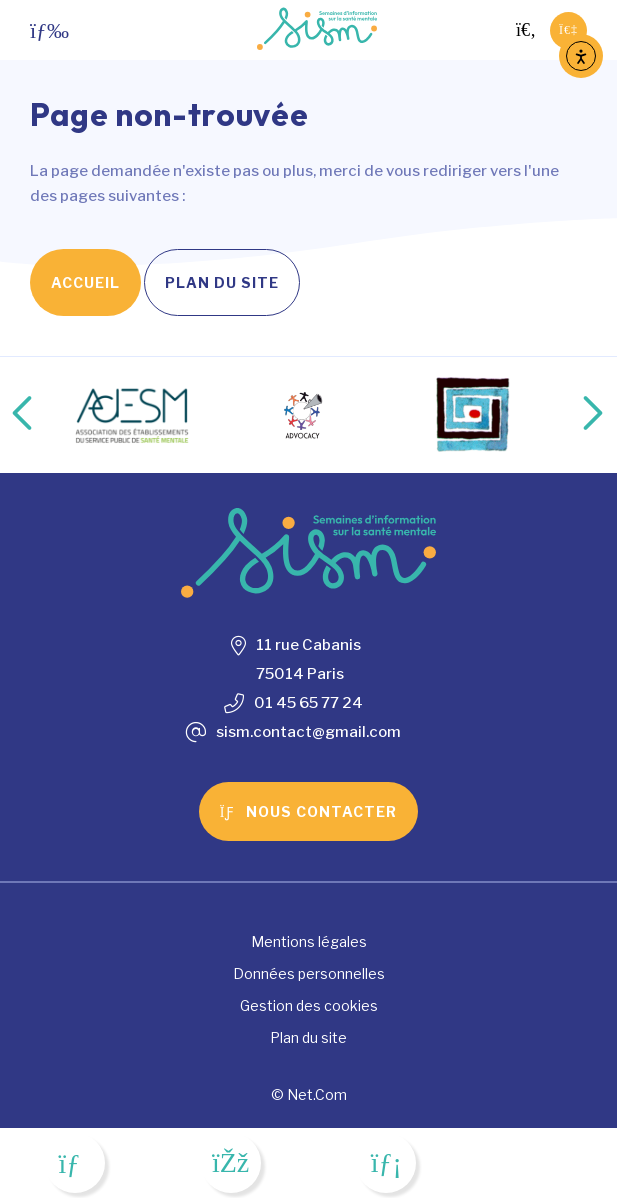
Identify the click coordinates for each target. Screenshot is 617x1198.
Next (572, 415)
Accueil (85, 282)
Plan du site (222, 282)
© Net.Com (309, 1094)
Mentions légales (309, 941)
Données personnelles (309, 973)
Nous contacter (309, 811)
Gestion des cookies (309, 1005)
